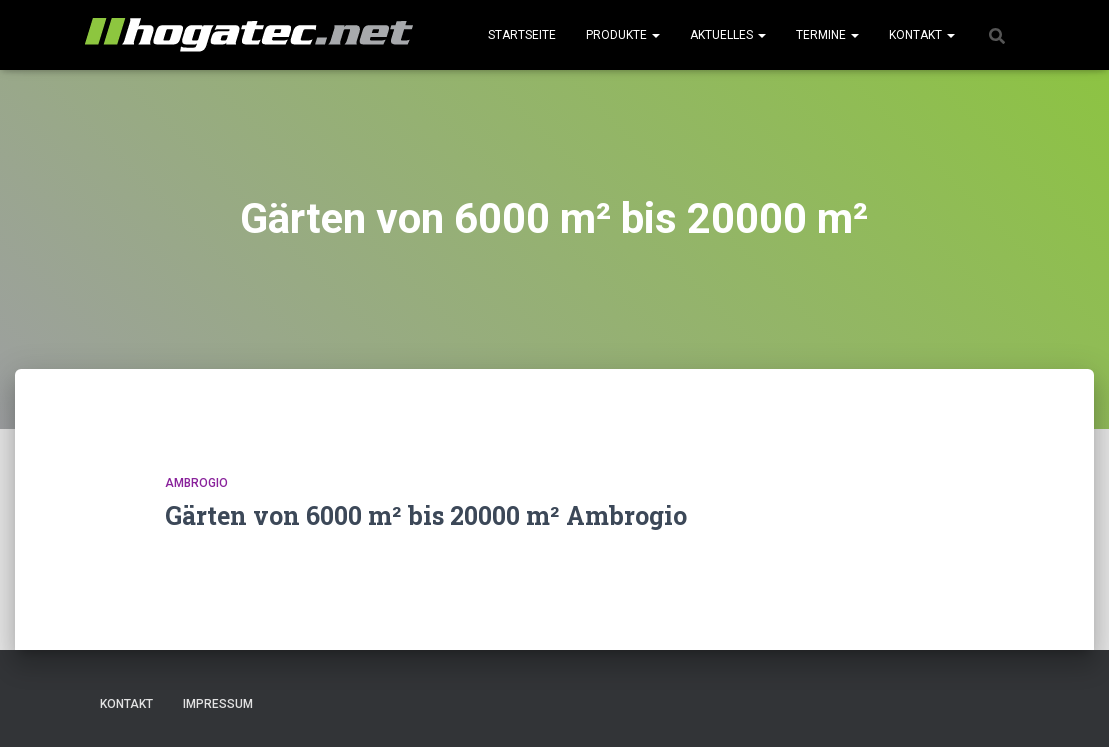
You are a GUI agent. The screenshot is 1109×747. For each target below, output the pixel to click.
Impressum (218, 704)
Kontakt (922, 35)
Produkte (623, 35)
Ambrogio (196, 483)
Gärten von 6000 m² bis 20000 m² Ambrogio (426, 515)
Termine (827, 35)
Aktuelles (728, 35)
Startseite (522, 35)
